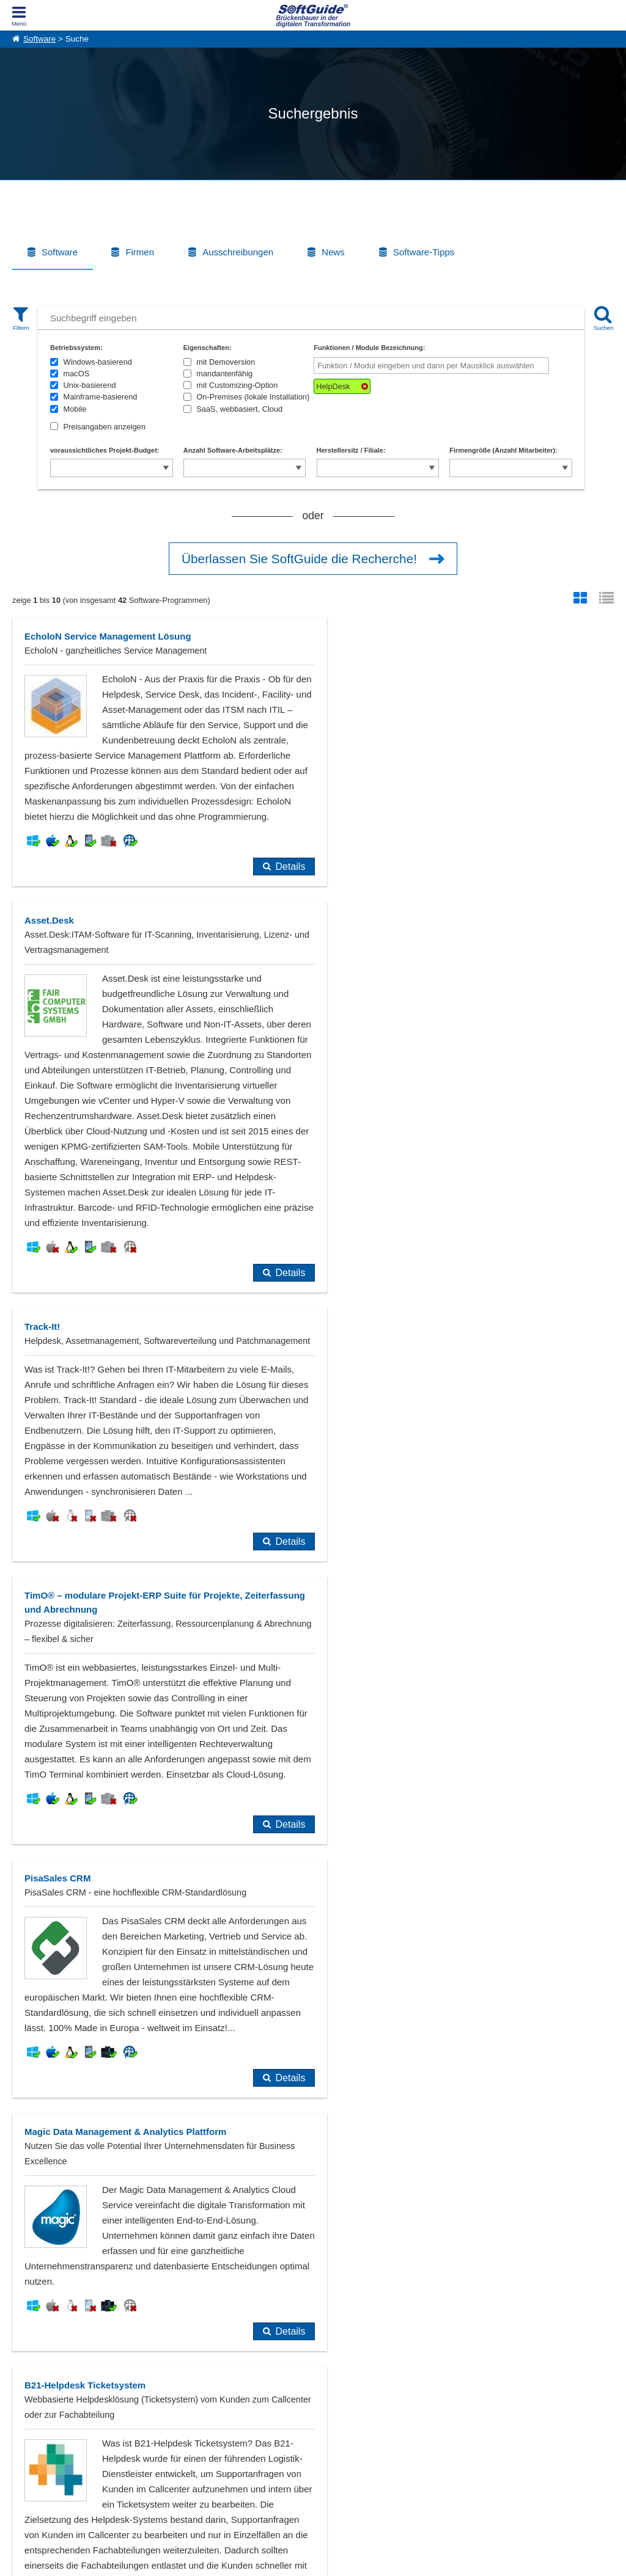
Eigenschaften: (207, 347)
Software (39, 38)
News (333, 252)
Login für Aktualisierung (171, 2442)
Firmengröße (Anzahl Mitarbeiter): (503, 450)
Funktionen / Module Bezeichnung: (369, 347)
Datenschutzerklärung (365, 2564)
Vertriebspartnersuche (289, 2415)
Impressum (30, 2442)
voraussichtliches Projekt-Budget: (105, 450)
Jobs (20, 2429)
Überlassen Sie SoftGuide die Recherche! (299, 559)
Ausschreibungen (237, 252)
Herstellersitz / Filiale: (351, 450)
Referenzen (31, 2415)
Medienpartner (156, 2429)
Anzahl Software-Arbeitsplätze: (232, 450)
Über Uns (27, 2402)
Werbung (148, 2415)
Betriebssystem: (76, 347)
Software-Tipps (423, 252)
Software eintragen (164, 2402)
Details (269, 1004)
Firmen (139, 252)
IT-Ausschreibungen (286, 2402)
